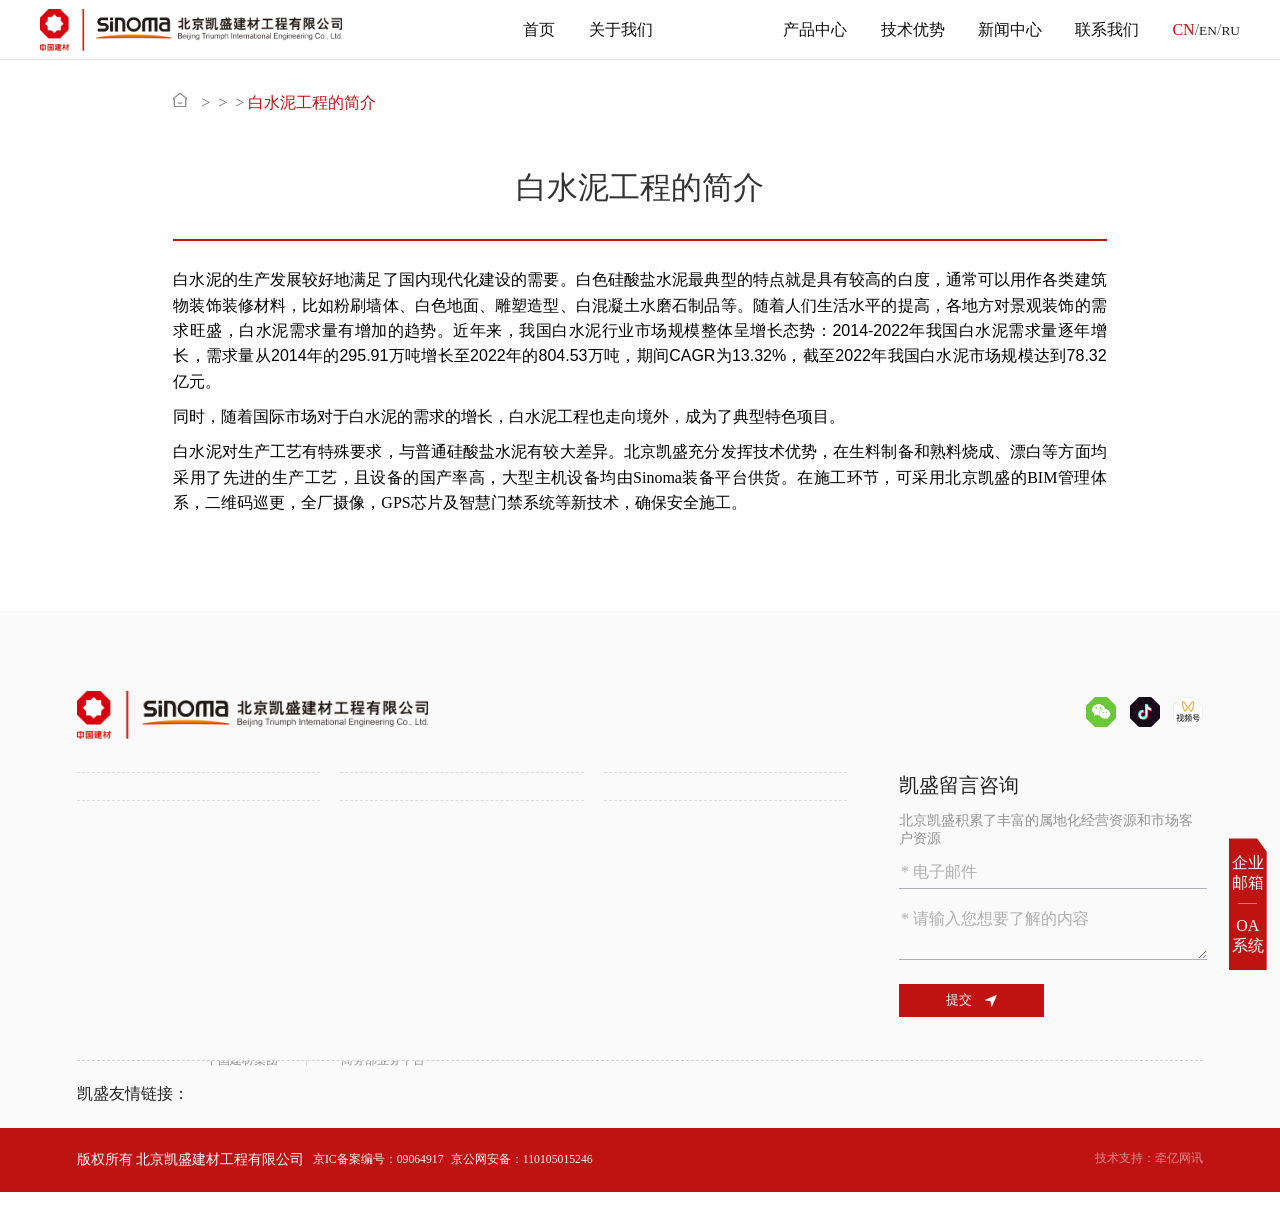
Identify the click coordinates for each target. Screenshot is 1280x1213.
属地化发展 (375, 896)
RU (1229, 29)
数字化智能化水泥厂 (140, 1014)
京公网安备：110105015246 (559, 1179)
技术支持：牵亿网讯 (1140, 1179)
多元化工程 (375, 871)
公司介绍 (105, 822)
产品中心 (808, 29)
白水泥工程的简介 (391, 102)
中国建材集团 (248, 1113)
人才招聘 (632, 989)
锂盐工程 (368, 847)
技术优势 (905, 29)
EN (1202, 29)
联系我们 (1100, 29)
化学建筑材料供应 (660, 847)
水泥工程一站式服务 (403, 822)
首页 (532, 29)
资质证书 (105, 871)
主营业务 (711, 29)
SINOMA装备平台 (659, 871)
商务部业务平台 (413, 1113)
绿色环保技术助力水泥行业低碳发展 (189, 989)
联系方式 (632, 1014)
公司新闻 (368, 989)
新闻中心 (1003, 29)
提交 (985, 1002)
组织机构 (105, 847)
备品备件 (632, 822)
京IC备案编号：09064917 (390, 1179)
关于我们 (613, 29)
